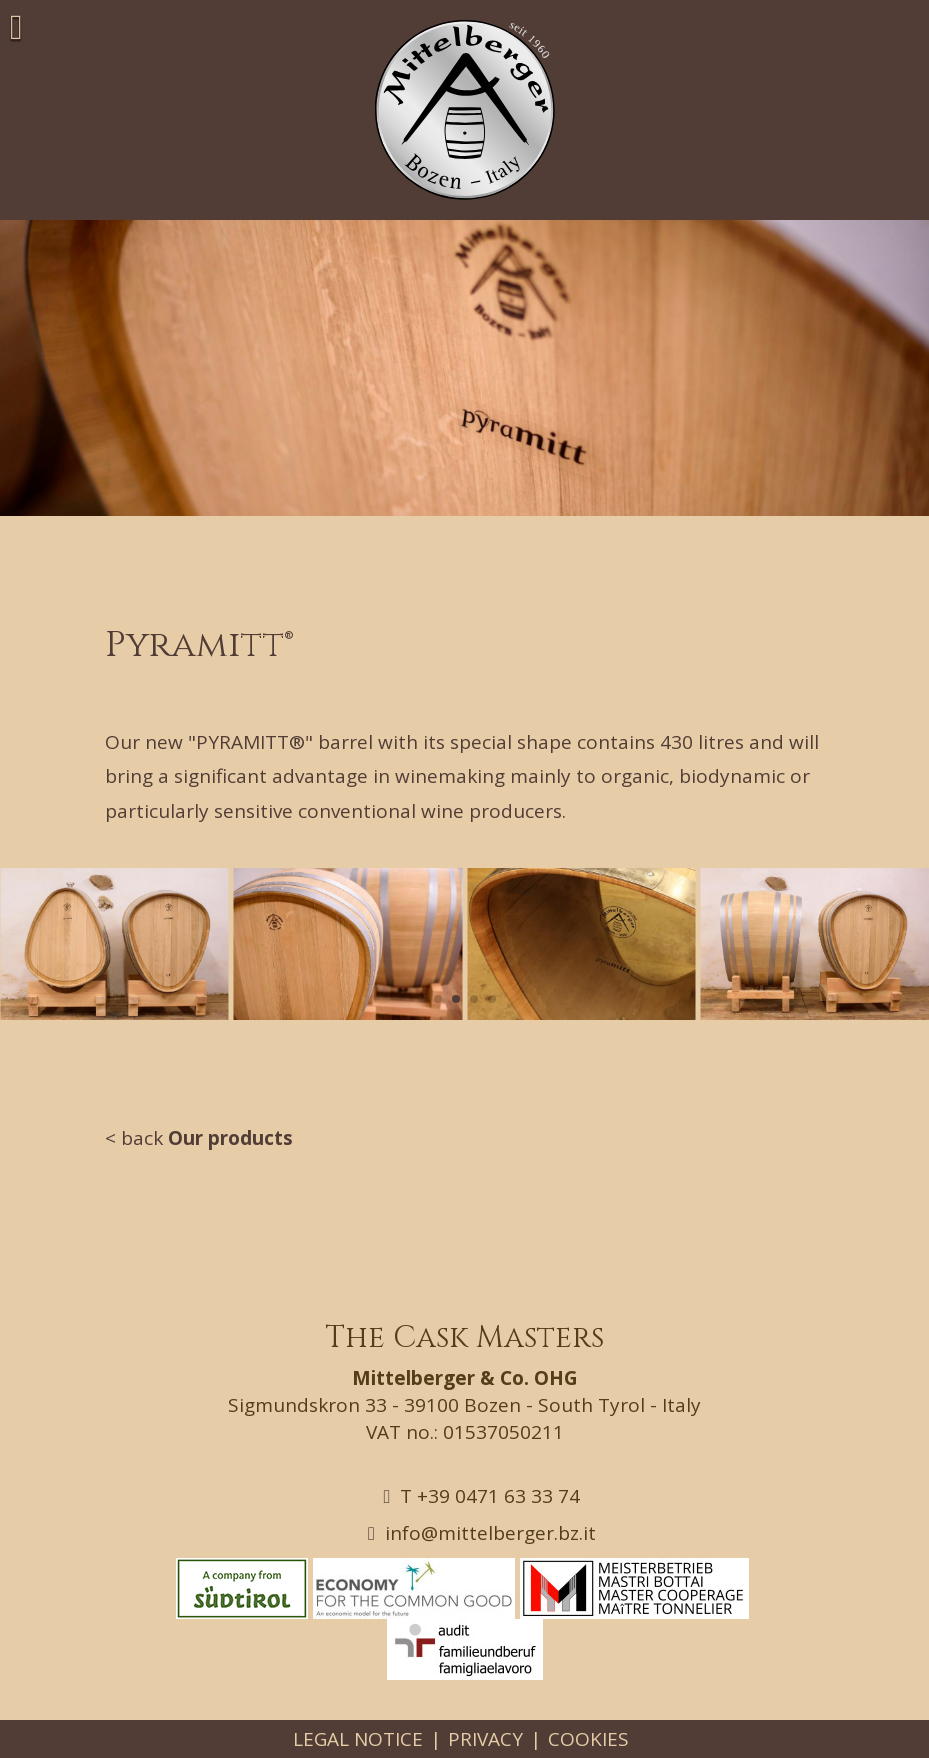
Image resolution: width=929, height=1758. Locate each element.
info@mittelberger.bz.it (482, 1533)
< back (199, 1138)
